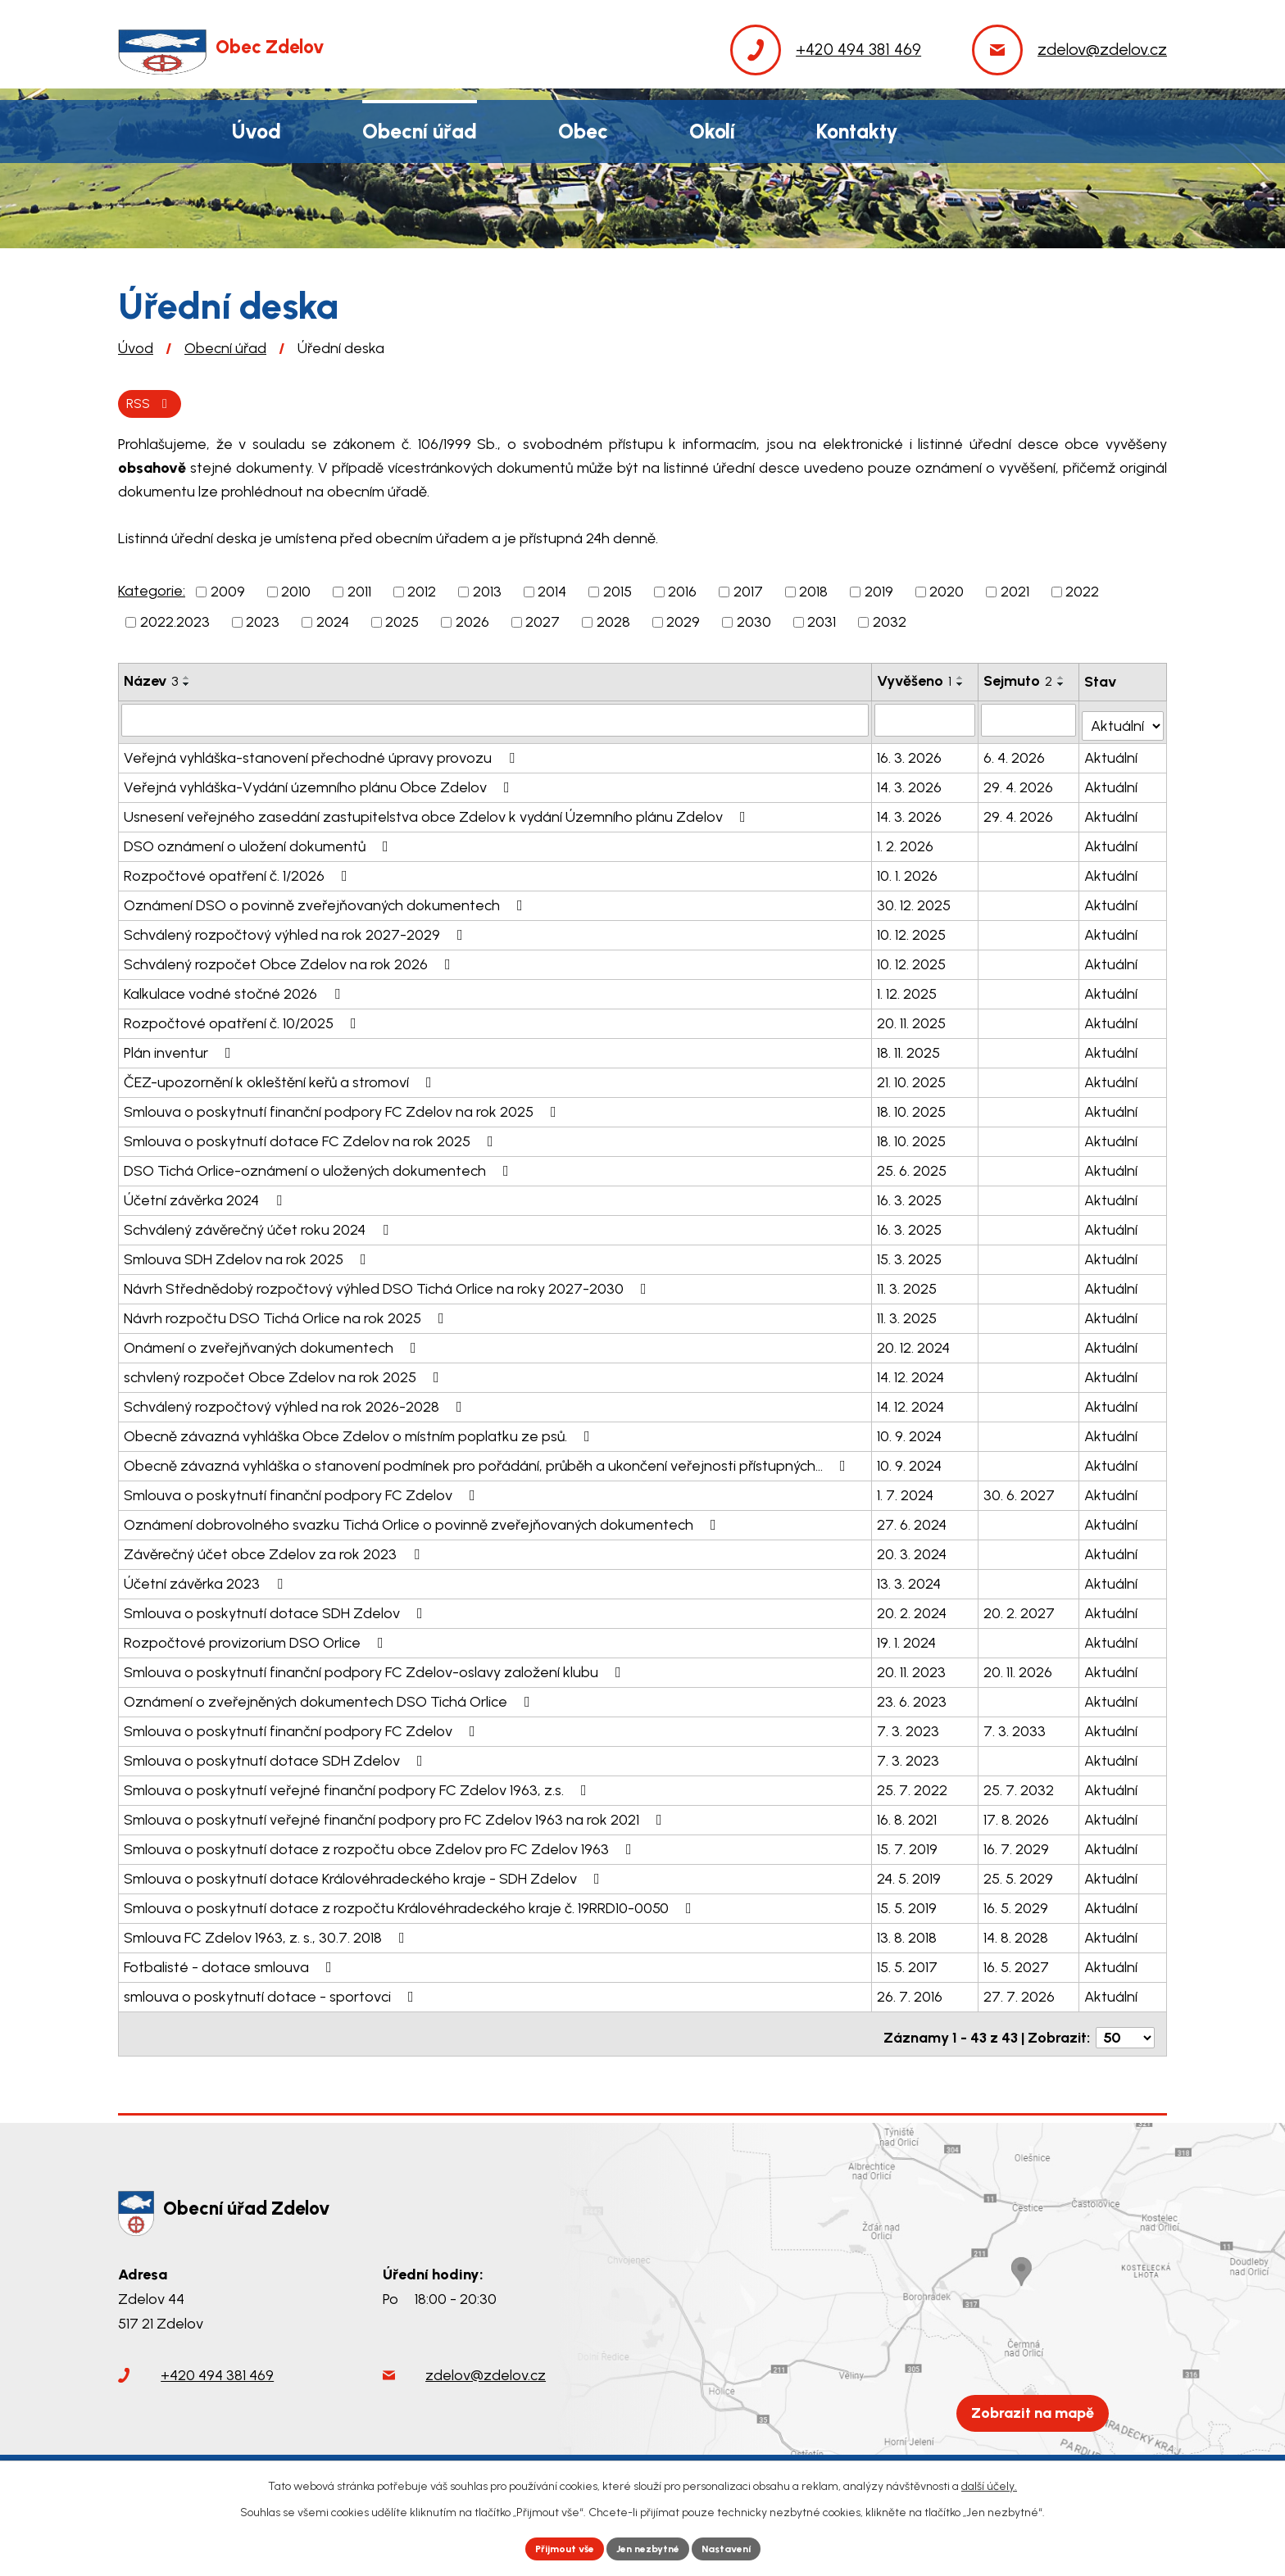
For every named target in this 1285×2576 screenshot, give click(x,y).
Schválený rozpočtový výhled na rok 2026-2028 (296, 1404)
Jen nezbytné (649, 2547)
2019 (879, 595)
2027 (542, 625)
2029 (683, 625)
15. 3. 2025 (910, 1257)
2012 (421, 595)
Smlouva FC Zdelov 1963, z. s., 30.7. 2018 (267, 1935)
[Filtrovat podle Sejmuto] (1029, 722)
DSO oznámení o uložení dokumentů (259, 844)
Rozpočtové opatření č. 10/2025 (243, 1021)
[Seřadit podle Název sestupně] (187, 687)
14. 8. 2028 (1016, 1935)
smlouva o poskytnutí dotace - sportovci (272, 1994)
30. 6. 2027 (1020, 1493)
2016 (682, 595)
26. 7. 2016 (910, 1994)
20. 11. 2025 (912, 1021)
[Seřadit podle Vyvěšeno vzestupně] (961, 681)
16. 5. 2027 (1017, 1965)
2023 (262, 625)
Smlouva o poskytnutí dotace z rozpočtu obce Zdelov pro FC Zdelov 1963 (381, 1847)
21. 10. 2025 (912, 1080)
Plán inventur (181, 1050)
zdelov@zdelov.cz (485, 2373)
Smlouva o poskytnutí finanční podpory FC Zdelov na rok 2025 (343, 1109)
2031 (821, 625)
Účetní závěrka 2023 (206, 1581)
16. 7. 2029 (1017, 1847)
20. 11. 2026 (1018, 1670)
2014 (552, 595)
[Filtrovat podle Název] (495, 722)
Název (151, 684)
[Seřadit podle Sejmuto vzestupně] (1062, 681)
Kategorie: (151, 594)
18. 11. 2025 (909, 1050)
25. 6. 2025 (912, 1168)
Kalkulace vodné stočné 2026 (235, 991)
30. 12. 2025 (914, 903)
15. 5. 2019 (908, 1906)
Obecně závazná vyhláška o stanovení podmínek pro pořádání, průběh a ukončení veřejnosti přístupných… (488, 1463)
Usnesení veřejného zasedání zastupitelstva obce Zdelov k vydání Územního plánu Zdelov (438, 814)
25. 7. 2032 (1019, 1788)
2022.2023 (175, 625)
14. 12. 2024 (911, 1375)
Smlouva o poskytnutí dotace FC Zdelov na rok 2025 (312, 1139)
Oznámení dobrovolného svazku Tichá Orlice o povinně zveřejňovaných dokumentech (423, 1522)
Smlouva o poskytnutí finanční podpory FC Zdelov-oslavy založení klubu (376, 1670)
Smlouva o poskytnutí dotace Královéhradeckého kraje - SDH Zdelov (365, 1876)
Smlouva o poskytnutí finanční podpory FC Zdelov (303, 1493)
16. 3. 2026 (910, 755)
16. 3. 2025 (910, 1198)
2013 (487, 595)
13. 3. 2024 (910, 1581)
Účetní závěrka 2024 (206, 1198)
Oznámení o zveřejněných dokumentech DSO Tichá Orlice (330, 1699)
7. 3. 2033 (1015, 1729)
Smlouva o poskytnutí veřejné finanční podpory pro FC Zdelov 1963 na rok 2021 (396, 1817)
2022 (1082, 595)
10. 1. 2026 (908, 873)
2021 (1015, 595)
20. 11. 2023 (912, 1670)
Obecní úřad (225, 348)
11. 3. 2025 (908, 1286)
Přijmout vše (552, 2547)
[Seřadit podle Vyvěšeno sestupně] (961, 687)
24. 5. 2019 (910, 1876)
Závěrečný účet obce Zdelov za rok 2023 (275, 1552)
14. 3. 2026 (910, 785)
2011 (359, 595)
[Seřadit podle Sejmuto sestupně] (1062, 687)
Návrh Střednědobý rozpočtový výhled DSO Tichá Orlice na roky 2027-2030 (388, 1286)
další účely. (989, 2482)
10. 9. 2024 (910, 1434)
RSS (153, 405)
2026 (472, 625)
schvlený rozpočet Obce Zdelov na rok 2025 (285, 1375)
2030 (754, 625)
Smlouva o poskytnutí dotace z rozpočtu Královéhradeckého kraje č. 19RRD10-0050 (411, 1906)
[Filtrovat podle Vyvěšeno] (926, 722)
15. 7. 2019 (908, 1847)
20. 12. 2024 (914, 1345)
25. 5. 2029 (1019, 1876)
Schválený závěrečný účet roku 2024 (259, 1227)
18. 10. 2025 (912, 1109)
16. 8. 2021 (908, 1817)
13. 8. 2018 (908, 1935)
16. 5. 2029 (1016, 1906)
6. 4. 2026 (1015, 755)
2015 (617, 595)
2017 (748, 595)
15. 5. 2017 (908, 1965)
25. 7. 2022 (913, 1788)
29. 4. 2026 (1019, 785)
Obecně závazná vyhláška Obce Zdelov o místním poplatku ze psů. (360, 1434)
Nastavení (740, 2547)
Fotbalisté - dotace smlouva (231, 1965)
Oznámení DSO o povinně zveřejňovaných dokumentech (326, 903)
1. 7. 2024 (906, 1493)
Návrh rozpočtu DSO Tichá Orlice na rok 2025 (287, 1316)
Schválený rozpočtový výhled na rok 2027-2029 (297, 932)
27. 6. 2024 (912, 1522)
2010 (296, 595)
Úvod (135, 348)
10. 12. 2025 (912, 932)
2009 (228, 595)
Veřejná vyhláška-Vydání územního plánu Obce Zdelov (320, 785)
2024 (332, 625)
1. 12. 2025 (908, 991)
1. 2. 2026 (906, 844)
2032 (889, 625)
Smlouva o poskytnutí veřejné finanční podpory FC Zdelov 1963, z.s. (358, 1788)
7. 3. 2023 (909, 1729)
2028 (613, 625)
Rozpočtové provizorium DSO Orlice (257, 1640)
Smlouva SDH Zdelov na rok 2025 (248, 1257)
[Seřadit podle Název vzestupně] (187, 681)
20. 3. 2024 (912, 1552)
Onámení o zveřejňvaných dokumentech (273, 1345)
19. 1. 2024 (907, 1640)
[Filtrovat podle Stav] (1123, 721)
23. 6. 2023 (912, 1699)
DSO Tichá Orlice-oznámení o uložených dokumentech (319, 1168)
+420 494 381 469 (217, 2373)
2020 (946, 595)
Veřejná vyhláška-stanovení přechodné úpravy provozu (322, 755)
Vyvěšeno (915, 684)
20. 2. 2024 (912, 1611)
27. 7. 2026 (1020, 1994)
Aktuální (1112, 755)
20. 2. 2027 (1020, 1611)
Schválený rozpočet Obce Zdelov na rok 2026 (290, 962)
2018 (813, 595)
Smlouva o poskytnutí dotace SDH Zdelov (276, 1611)
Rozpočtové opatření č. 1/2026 (239, 873)
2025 (402, 625)
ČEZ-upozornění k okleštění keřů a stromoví (281, 1080)
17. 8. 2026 (1017, 1817)
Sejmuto (1018, 684)
